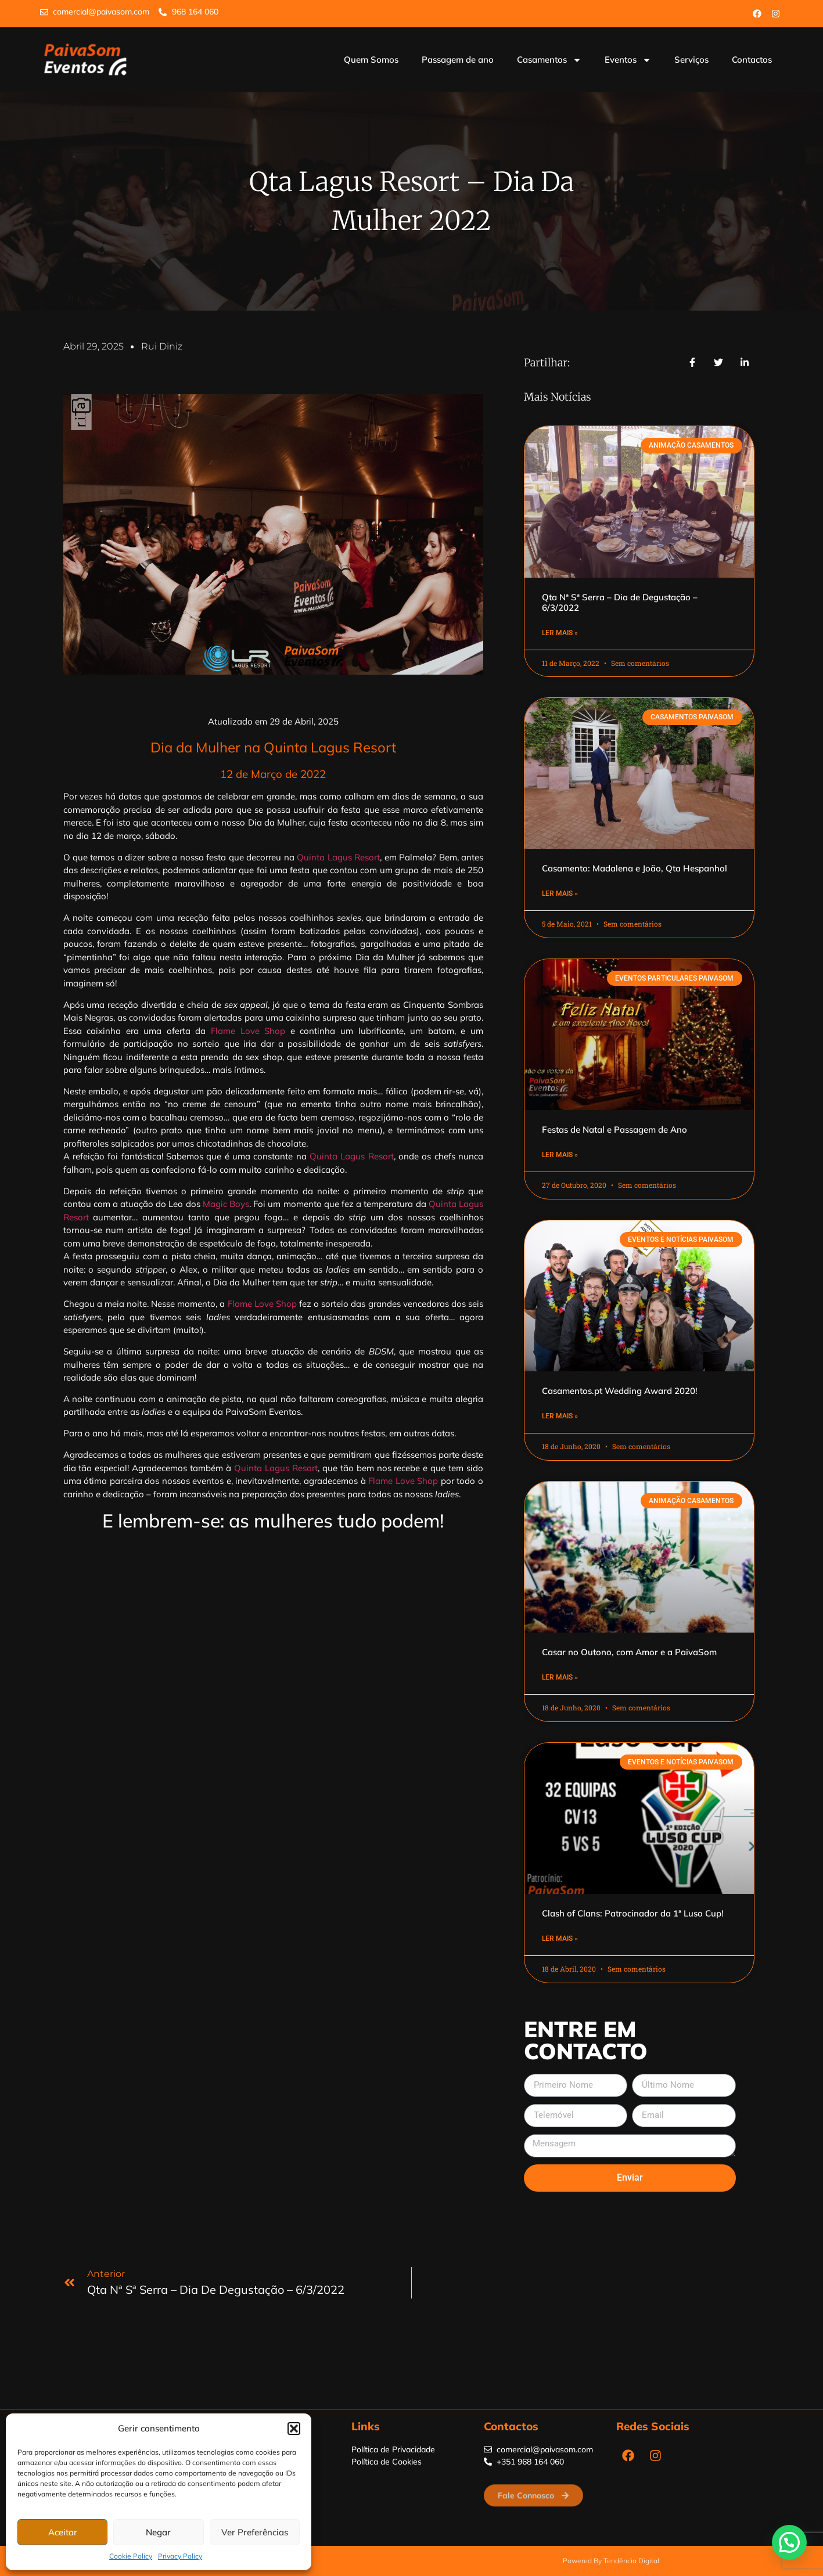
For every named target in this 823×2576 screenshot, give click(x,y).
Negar (158, 2532)
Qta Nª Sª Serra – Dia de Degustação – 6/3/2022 (620, 602)
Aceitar (62, 2532)
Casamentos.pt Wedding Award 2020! (620, 1390)
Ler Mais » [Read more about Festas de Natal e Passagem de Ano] (560, 1155)
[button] (294, 2428)
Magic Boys (226, 1203)
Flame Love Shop (248, 1030)
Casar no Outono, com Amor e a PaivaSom (629, 1652)
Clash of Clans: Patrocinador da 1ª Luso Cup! (633, 1913)
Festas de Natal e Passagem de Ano (614, 1129)
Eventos (628, 60)
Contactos (752, 59)
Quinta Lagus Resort (338, 857)
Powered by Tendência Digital (611, 2560)
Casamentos (549, 60)
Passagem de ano (458, 59)
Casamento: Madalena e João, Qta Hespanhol (634, 868)
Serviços (691, 59)
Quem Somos (371, 59)
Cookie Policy (130, 2556)
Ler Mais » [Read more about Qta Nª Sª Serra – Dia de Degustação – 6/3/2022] (560, 633)
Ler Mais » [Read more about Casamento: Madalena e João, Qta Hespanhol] (560, 893)
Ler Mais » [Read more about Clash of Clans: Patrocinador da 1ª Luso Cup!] (560, 1938)
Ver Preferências (254, 2532)
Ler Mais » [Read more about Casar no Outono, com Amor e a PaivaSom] (560, 1677)
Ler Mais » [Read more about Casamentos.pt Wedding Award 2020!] (560, 1416)
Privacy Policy (180, 2556)
